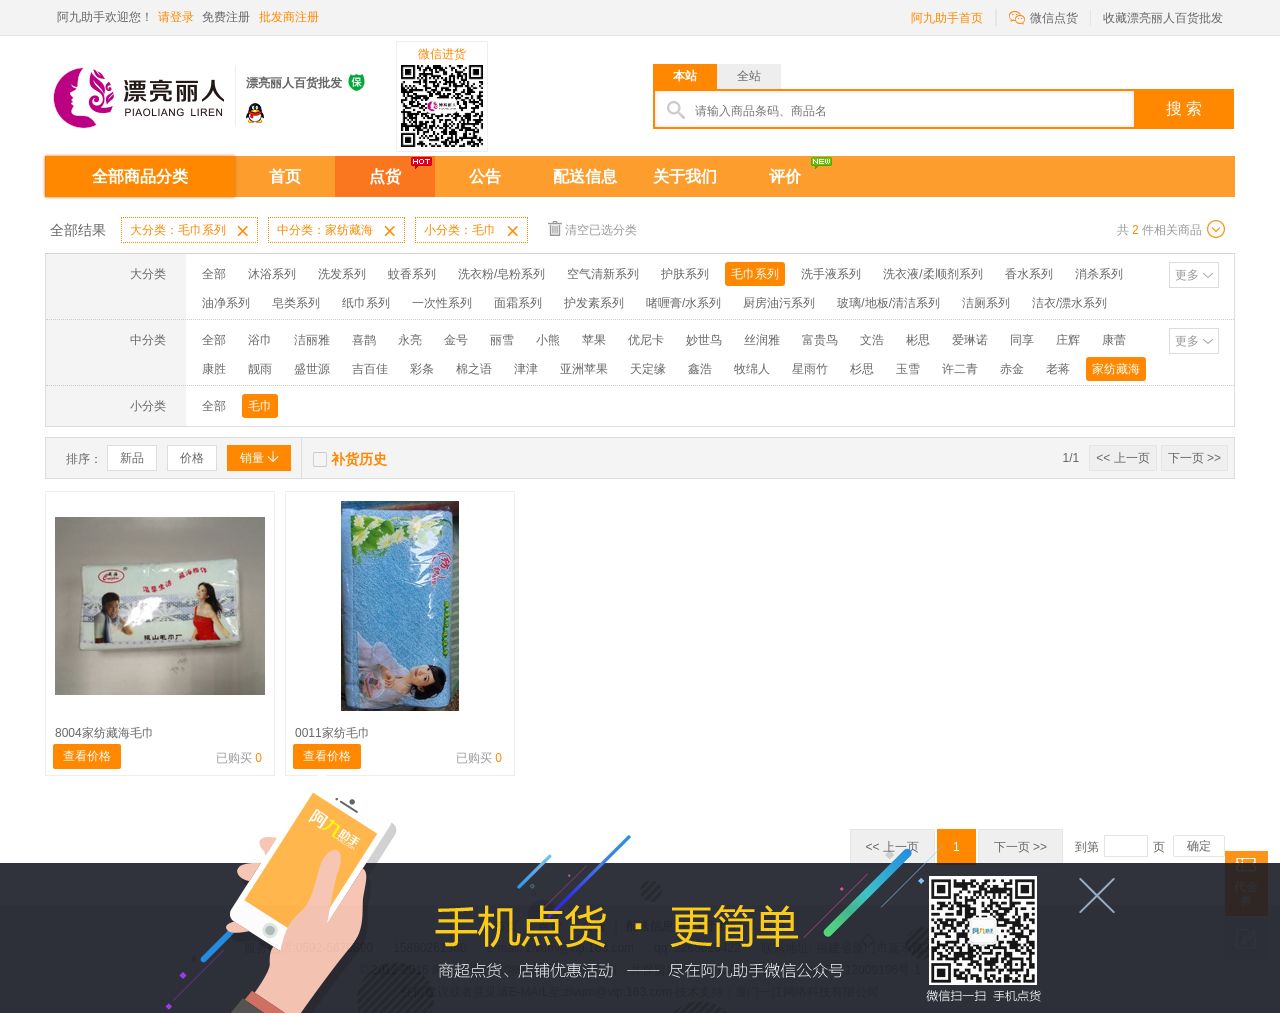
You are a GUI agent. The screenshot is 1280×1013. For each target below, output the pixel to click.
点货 (385, 176)
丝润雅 (762, 340)
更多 (1187, 275)
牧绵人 (752, 369)
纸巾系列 (366, 303)
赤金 (1012, 369)
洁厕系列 (986, 303)
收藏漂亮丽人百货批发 (1163, 18)
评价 (785, 176)
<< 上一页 (1122, 458)
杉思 (862, 369)
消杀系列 (1099, 274)
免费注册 (226, 17)
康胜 (214, 369)
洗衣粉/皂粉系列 (501, 274)
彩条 (422, 369)
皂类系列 (296, 303)
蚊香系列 (412, 274)
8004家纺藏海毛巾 (104, 733)
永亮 (410, 340)
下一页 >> (1194, 458)
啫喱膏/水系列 (683, 303)
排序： (84, 459)
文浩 (872, 340)
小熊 (548, 340)
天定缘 (648, 369)
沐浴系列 (272, 274)
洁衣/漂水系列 (1069, 303)
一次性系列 (442, 303)
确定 (1199, 846)
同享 (1022, 340)
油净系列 (226, 303)
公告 (485, 176)
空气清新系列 (603, 274)
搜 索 (1184, 108)
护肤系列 (685, 274)
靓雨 (260, 369)
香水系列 (1029, 274)
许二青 (960, 369)
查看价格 (87, 756)
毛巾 (260, 406)
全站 (749, 76)
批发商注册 (289, 17)
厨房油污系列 (779, 303)
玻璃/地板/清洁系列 (888, 303)
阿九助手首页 (947, 18)
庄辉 (1068, 340)
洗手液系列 (831, 274)
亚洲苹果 (584, 369)
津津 (526, 369)
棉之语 (474, 369)
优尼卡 (646, 340)
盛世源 (312, 369)
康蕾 (1114, 340)
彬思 (918, 340)
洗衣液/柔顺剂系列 (932, 274)
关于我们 (685, 176)
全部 (214, 274)
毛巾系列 (755, 274)
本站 (685, 76)
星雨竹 (810, 369)
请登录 (176, 17)
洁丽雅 (312, 340)
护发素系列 (594, 303)
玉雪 (908, 369)
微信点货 (1043, 16)
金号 (456, 340)
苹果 (594, 340)
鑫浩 (700, 369)
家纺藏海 (1116, 369)
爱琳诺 (970, 340)
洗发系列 (342, 274)
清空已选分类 (592, 228)
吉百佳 (370, 369)
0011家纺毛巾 (332, 733)
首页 (285, 176)
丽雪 (502, 340)
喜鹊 (364, 340)
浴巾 (260, 340)
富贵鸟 (820, 340)
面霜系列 (518, 303)
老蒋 (1058, 369)
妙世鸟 (704, 340)
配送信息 (585, 176)
